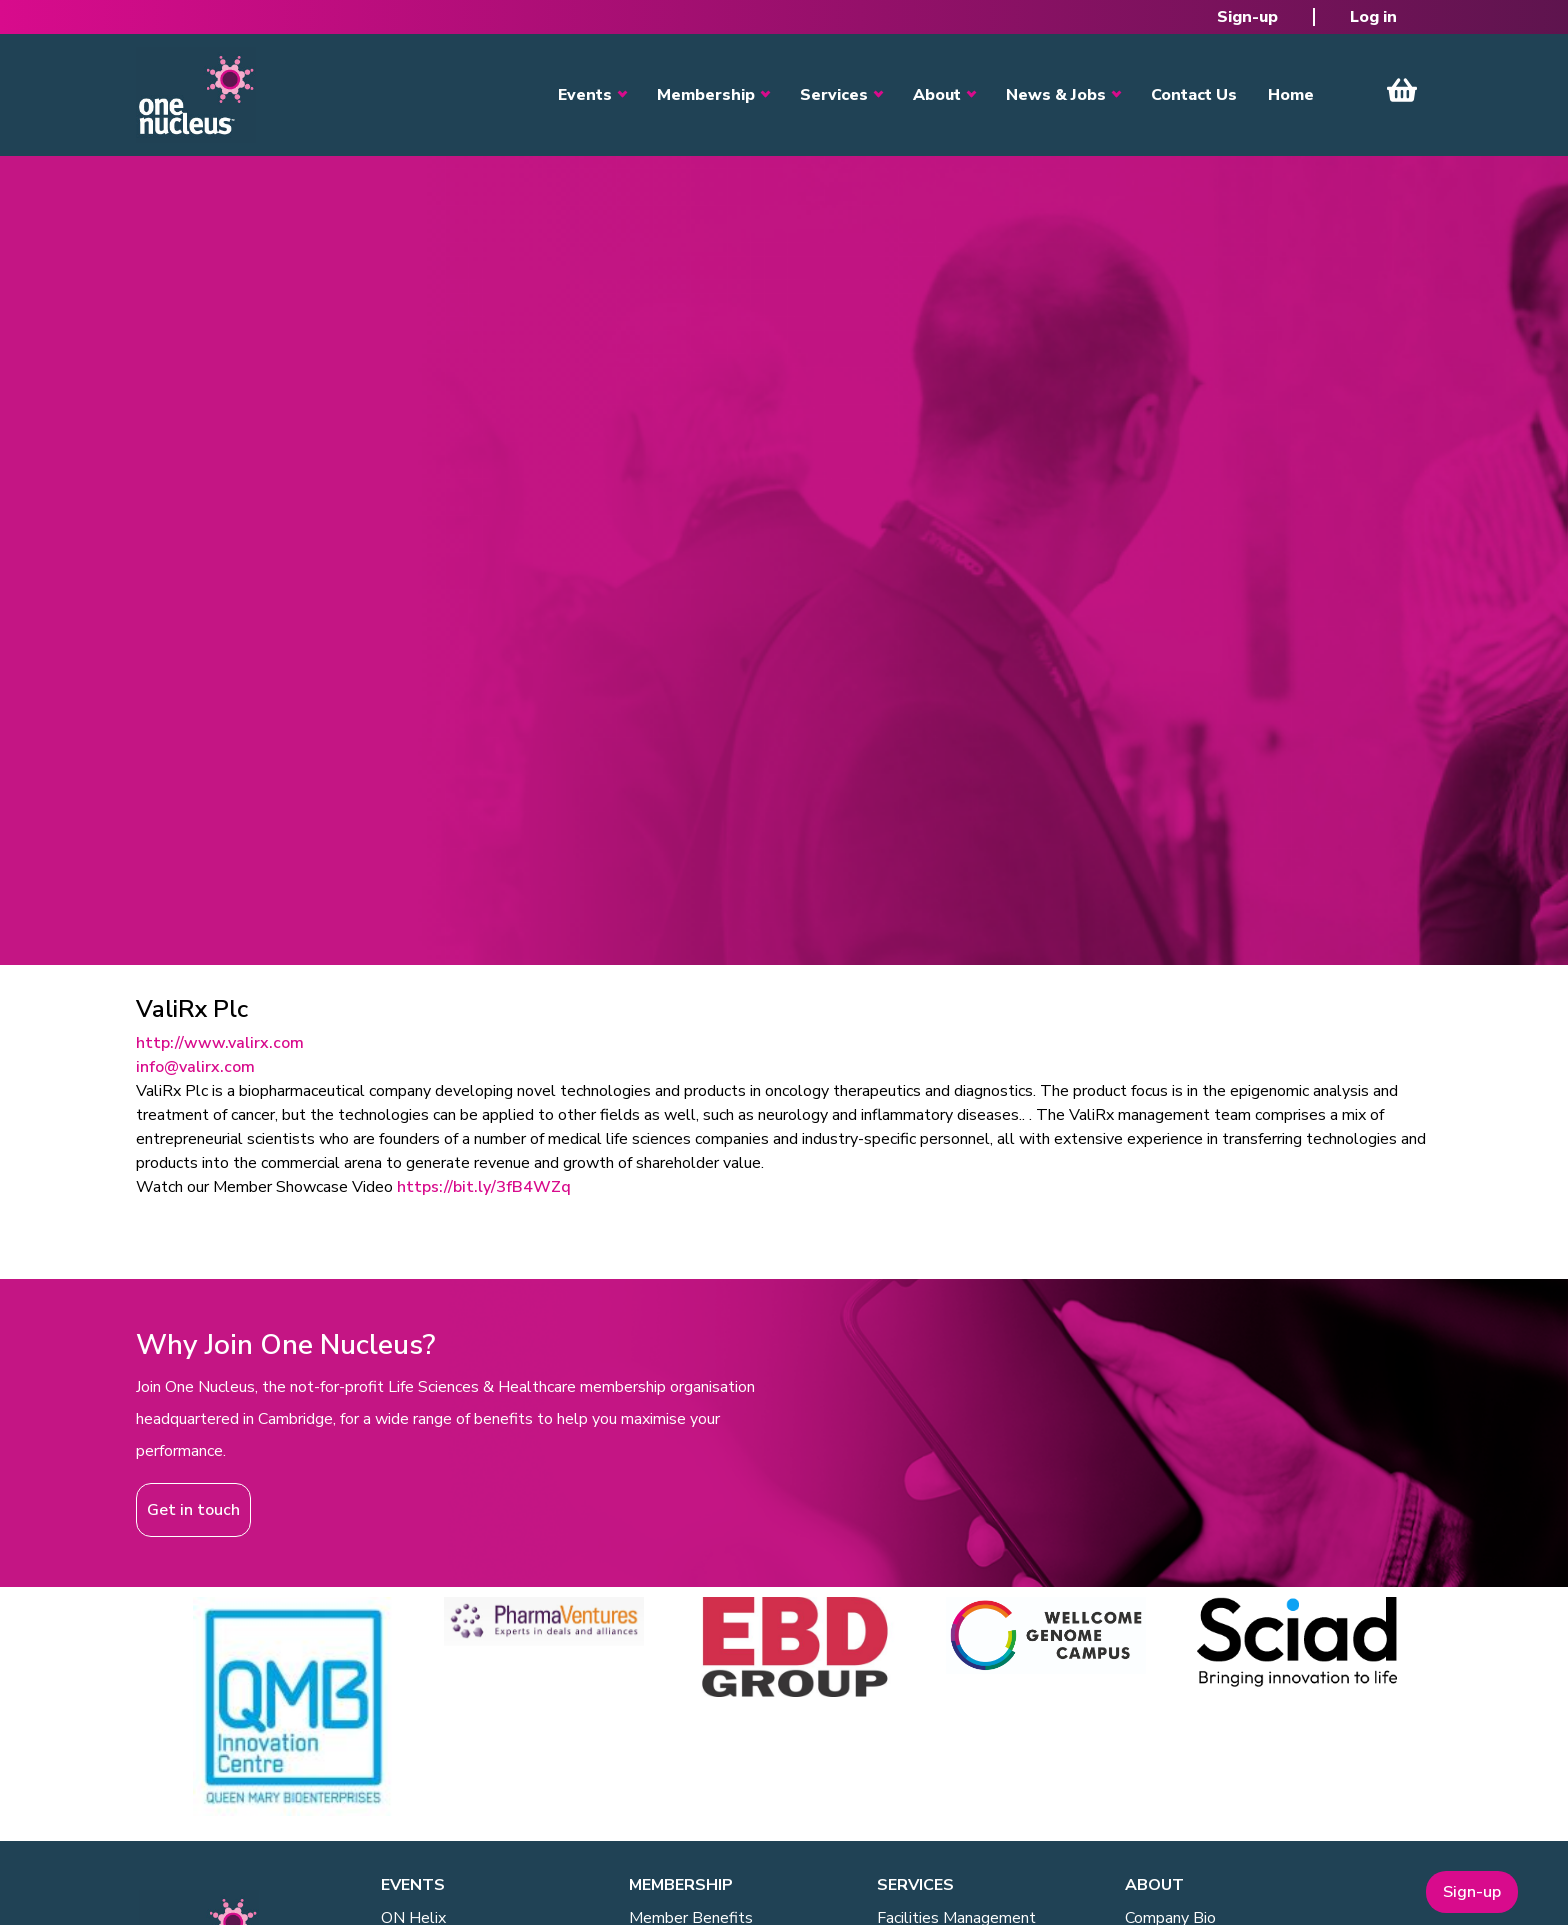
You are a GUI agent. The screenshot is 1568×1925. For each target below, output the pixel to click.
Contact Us (1194, 95)
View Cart (1402, 90)
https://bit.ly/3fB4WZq (484, 1187)
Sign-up (1247, 17)
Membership (706, 95)
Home (1291, 95)
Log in (1373, 17)
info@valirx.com (195, 1067)
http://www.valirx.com (220, 1043)
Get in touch (193, 1510)
